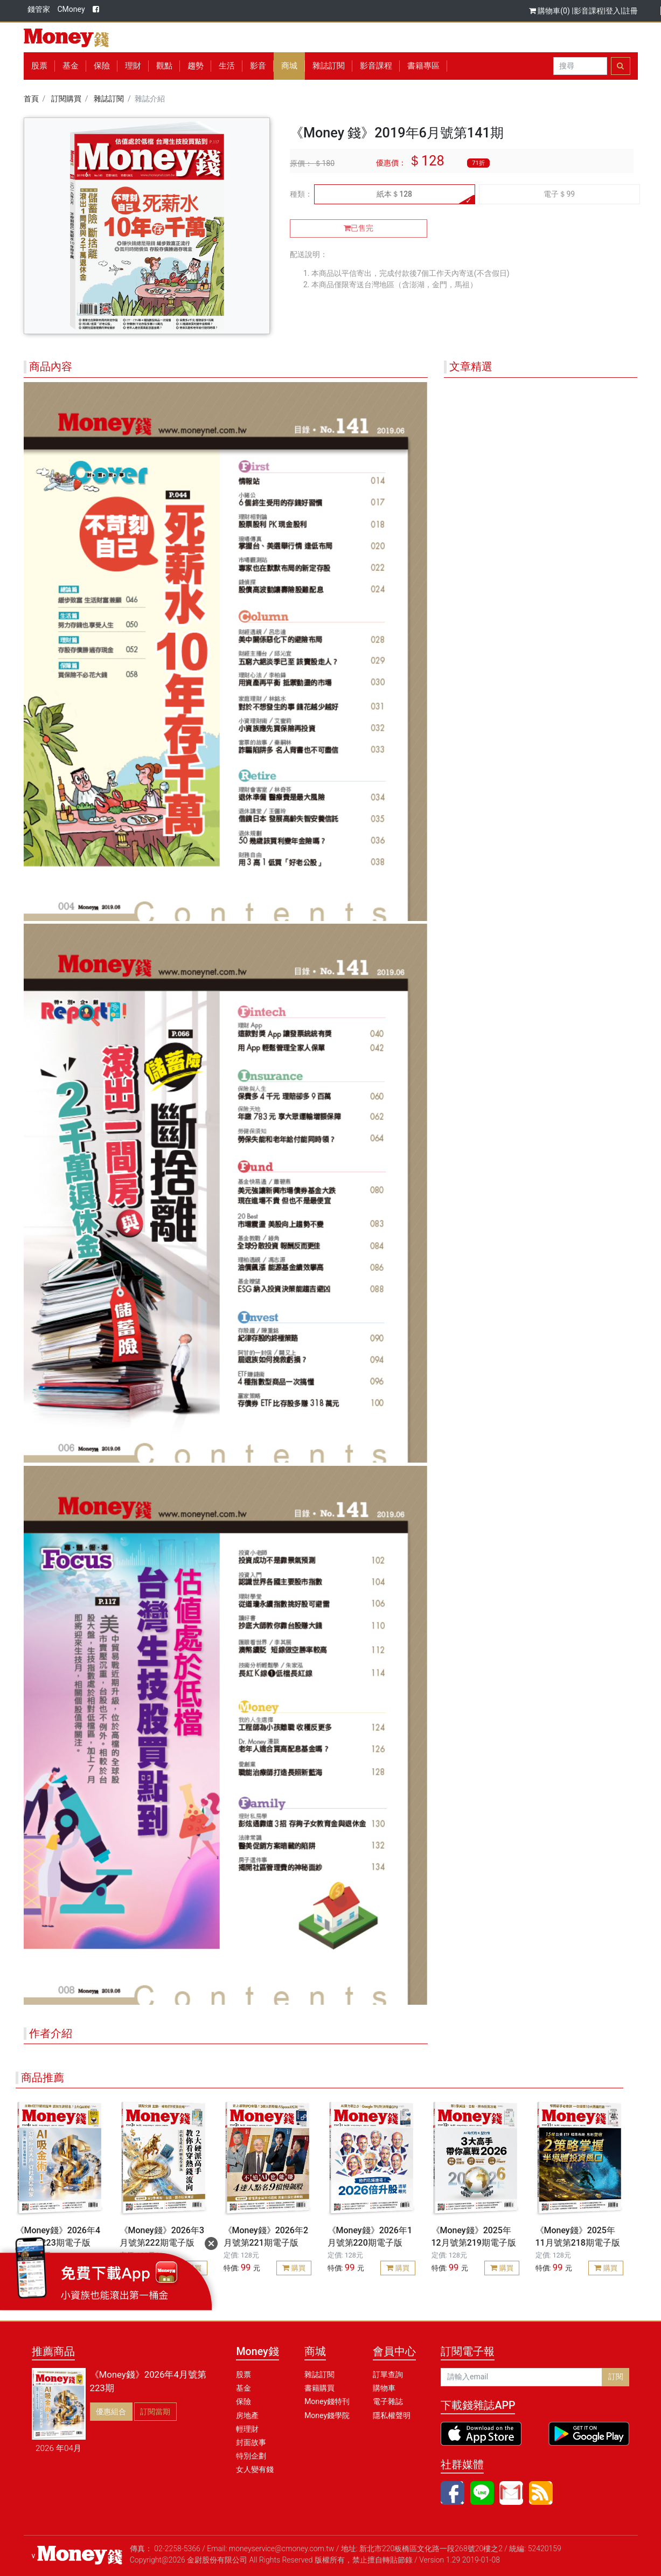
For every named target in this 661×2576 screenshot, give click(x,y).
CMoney (71, 9)
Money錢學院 (327, 2415)
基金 (243, 2388)
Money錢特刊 (327, 2401)
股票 (39, 66)
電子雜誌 (388, 2401)
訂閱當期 (155, 2411)
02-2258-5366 (177, 2548)
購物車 (384, 2388)
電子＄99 (559, 194)
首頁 (31, 98)
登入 (613, 10)
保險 (102, 66)
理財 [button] (133, 66)
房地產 (247, 2415)
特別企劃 (251, 2456)
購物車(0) (550, 10)
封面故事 (251, 2442)
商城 (289, 66)
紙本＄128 (394, 194)
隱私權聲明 (391, 2415)
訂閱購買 (66, 98)
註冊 (630, 10)
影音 (258, 66)
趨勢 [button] (195, 66)
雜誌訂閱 (328, 66)
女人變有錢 (255, 2469)
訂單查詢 (388, 2374)
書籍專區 (423, 66)
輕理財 (247, 2429)
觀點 (164, 66)
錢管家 (38, 9)
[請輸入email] (521, 2377)
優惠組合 (111, 2411)
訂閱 (615, 2376)
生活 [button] (227, 66)
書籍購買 (319, 2388)
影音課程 (589, 10)
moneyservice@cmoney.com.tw (282, 2548)
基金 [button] (70, 66)
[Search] (580, 66)
